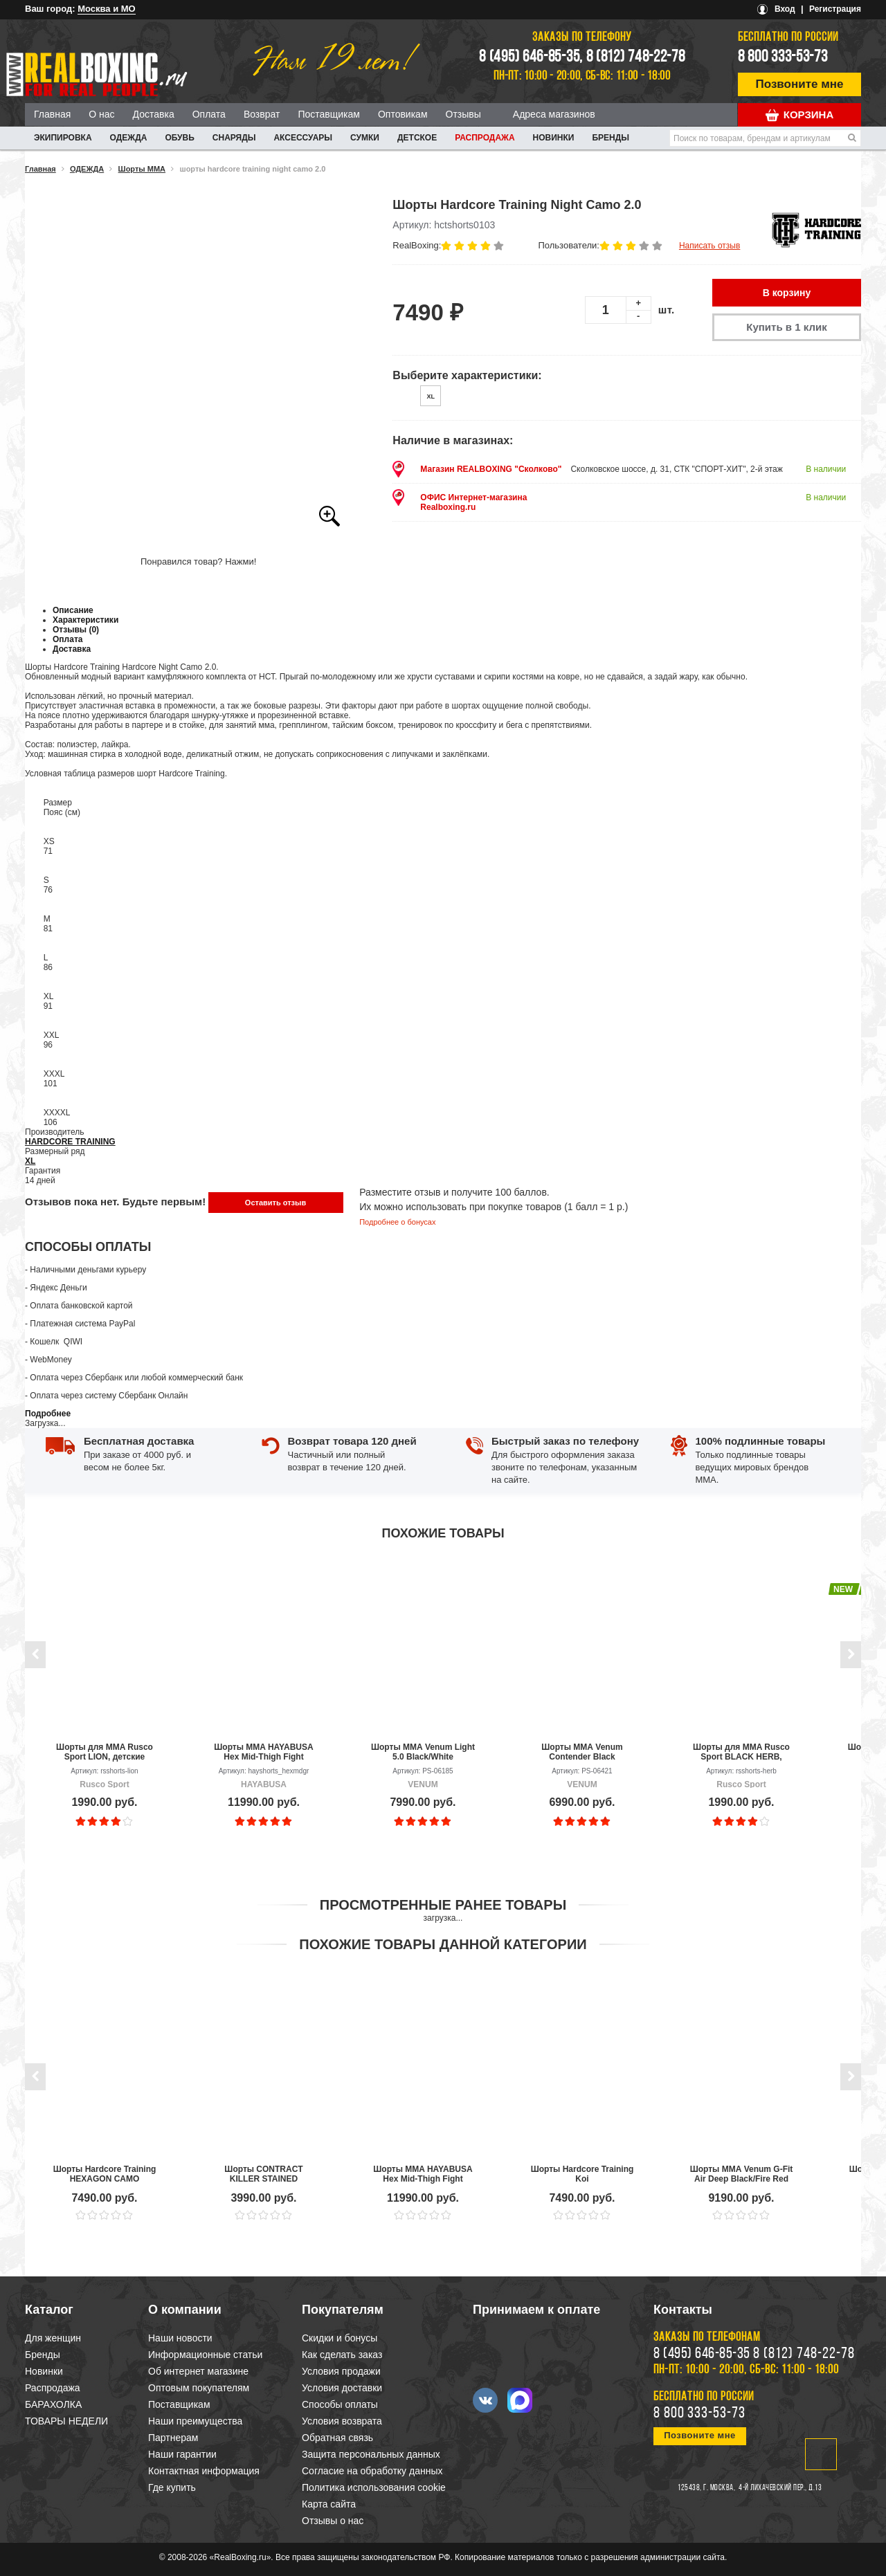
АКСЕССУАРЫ (302, 138)
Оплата (209, 114)
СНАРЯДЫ (234, 138)
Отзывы (463, 114)
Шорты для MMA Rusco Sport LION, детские (104, 1752)
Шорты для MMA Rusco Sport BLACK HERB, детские (741, 1752)
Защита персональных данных (371, 2454)
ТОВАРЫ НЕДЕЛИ (66, 2421)
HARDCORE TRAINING (70, 1142)
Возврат (262, 114)
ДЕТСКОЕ (417, 138)
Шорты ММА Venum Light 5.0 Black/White (423, 1752)
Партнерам (173, 2437)
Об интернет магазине (198, 2371)
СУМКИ (364, 138)
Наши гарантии (182, 2454)
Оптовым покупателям (198, 2387)
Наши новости (180, 2338)
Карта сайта (329, 2504)
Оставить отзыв (275, 1202)
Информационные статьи (205, 2354)
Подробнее (48, 1413)
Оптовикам (403, 114)
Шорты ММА (141, 169)
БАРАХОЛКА (53, 2404)
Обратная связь (337, 2437)
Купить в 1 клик (786, 327)
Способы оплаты (340, 2404)
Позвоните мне (800, 84)
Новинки (554, 138)
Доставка (153, 114)
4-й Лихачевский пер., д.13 (780, 2488)
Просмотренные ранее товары (443, 1904)
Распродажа (484, 138)
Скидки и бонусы (339, 2338)
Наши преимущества (195, 2421)
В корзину (787, 292)
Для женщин (53, 2338)
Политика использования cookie (374, 2487)
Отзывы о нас (332, 2520)
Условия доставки (342, 2387)
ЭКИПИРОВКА (63, 138)
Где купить (172, 2487)
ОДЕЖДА (128, 138)
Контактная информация (204, 2470)
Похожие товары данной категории (442, 1944)
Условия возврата (342, 2421)
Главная (52, 114)
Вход (785, 9)
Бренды (610, 138)
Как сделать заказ (342, 2354)
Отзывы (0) (76, 629)
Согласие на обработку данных (372, 2470)
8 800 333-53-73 (783, 57)
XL (30, 1161)
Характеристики (85, 620)
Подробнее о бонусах (397, 1222)
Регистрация (835, 9)
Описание (73, 610)
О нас (101, 114)
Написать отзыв (709, 245)
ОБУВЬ (179, 138)
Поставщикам (329, 114)
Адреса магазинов (554, 114)
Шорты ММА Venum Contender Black (581, 1752)
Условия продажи (341, 2371)
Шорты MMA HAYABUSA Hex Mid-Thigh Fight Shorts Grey (263, 1752)
